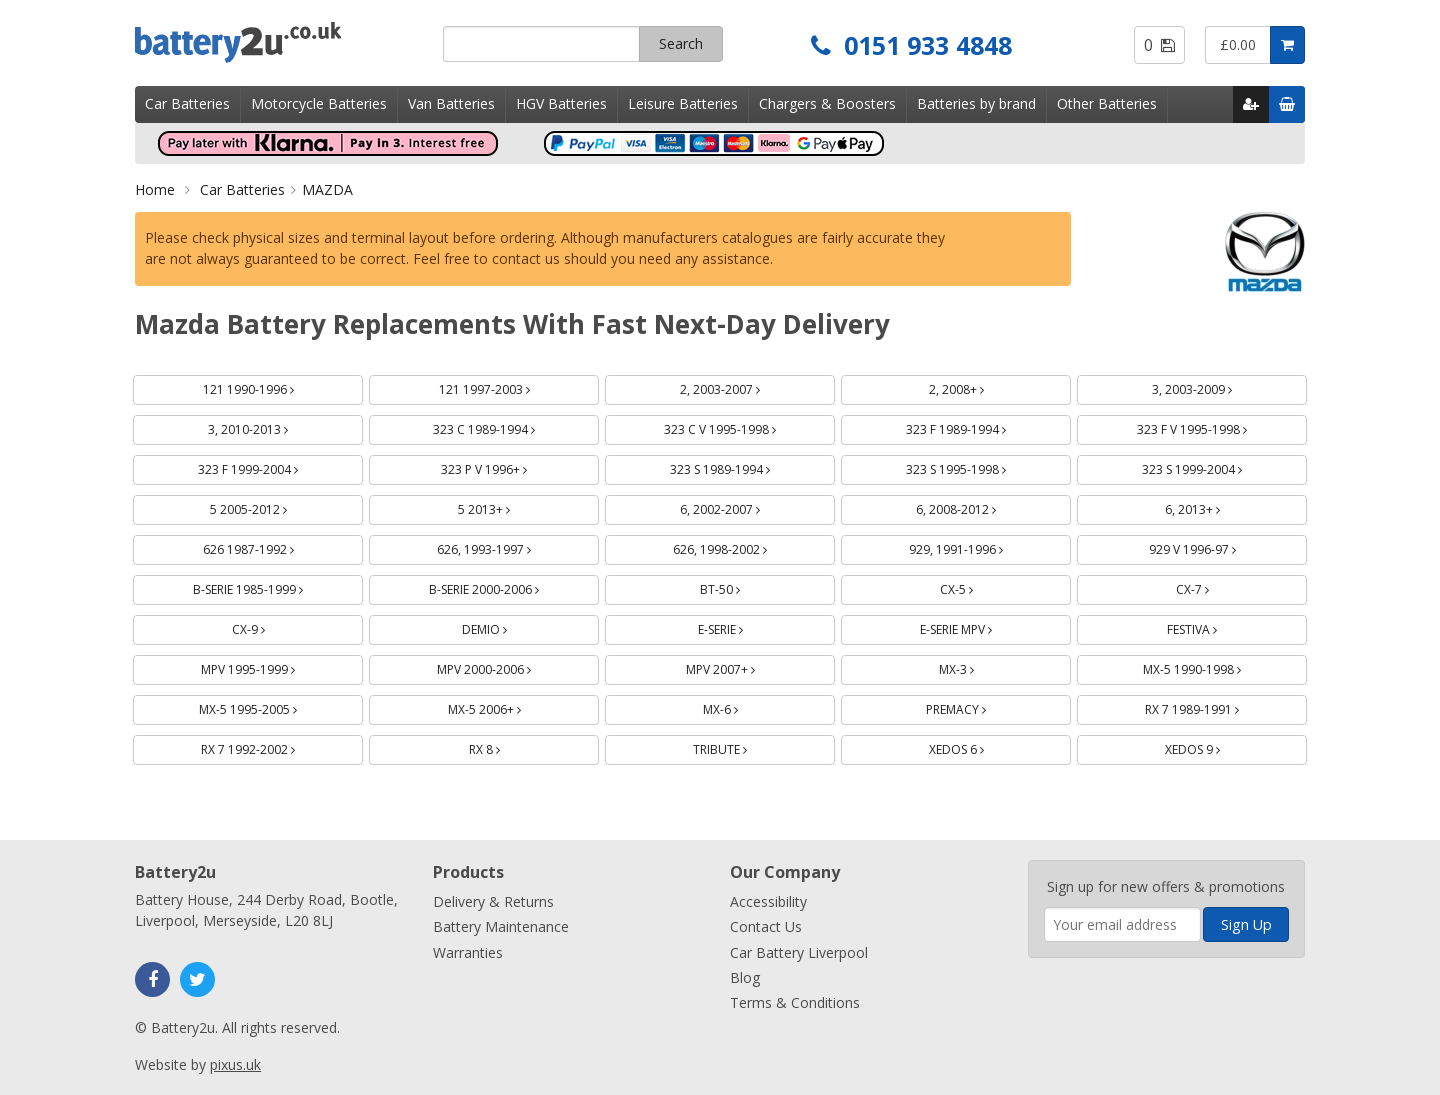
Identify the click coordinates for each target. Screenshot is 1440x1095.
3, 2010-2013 (271, 426)
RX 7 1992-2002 (271, 746)
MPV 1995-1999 (271, 666)
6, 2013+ (1216, 506)
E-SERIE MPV (979, 626)
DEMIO (508, 626)
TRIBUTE (743, 746)
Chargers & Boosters (827, 103)
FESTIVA (1215, 626)
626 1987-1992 (272, 546)
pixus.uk (235, 1064)
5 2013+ (507, 506)
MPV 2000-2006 (507, 666)
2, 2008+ (980, 386)
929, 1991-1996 (979, 546)
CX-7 (1216, 586)
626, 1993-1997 (507, 546)
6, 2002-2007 (743, 506)
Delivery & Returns (493, 901)
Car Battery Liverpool (799, 952)
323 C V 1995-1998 (743, 426)
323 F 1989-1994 (979, 426)
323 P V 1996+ (507, 466)
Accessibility (768, 901)
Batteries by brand (976, 103)
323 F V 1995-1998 (1215, 426)
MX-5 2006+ (508, 706)
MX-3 (980, 666)
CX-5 (980, 586)
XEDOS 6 (980, 746)
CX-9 (272, 626)
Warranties (468, 952)
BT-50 (743, 586)
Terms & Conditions (795, 1002)
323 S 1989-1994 (743, 466)
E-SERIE (744, 626)
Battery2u (281, 42)
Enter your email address (1044, 850)
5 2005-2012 (272, 506)
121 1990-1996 (272, 386)
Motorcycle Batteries (319, 103)
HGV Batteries (561, 103)
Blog (745, 977)
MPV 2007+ (744, 666)
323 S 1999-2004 (1215, 466)
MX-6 (744, 706)
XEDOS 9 (1216, 746)
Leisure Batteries (683, 103)
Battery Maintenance (501, 926)
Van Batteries (451, 103)
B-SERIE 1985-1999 (271, 586)
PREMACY (979, 706)
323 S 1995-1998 (979, 466)
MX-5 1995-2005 (271, 706)
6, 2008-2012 (979, 506)
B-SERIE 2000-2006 (507, 586)
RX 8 (508, 746)
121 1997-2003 (508, 386)
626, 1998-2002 (743, 546)
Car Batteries (187, 103)
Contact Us (766, 926)
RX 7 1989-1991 (1215, 706)
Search (681, 43)
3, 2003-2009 (1215, 386)
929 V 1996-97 (1216, 546)
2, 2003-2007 (743, 386)
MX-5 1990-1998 (1215, 666)
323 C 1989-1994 (507, 426)
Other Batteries (1107, 103)
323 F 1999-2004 (271, 466)
